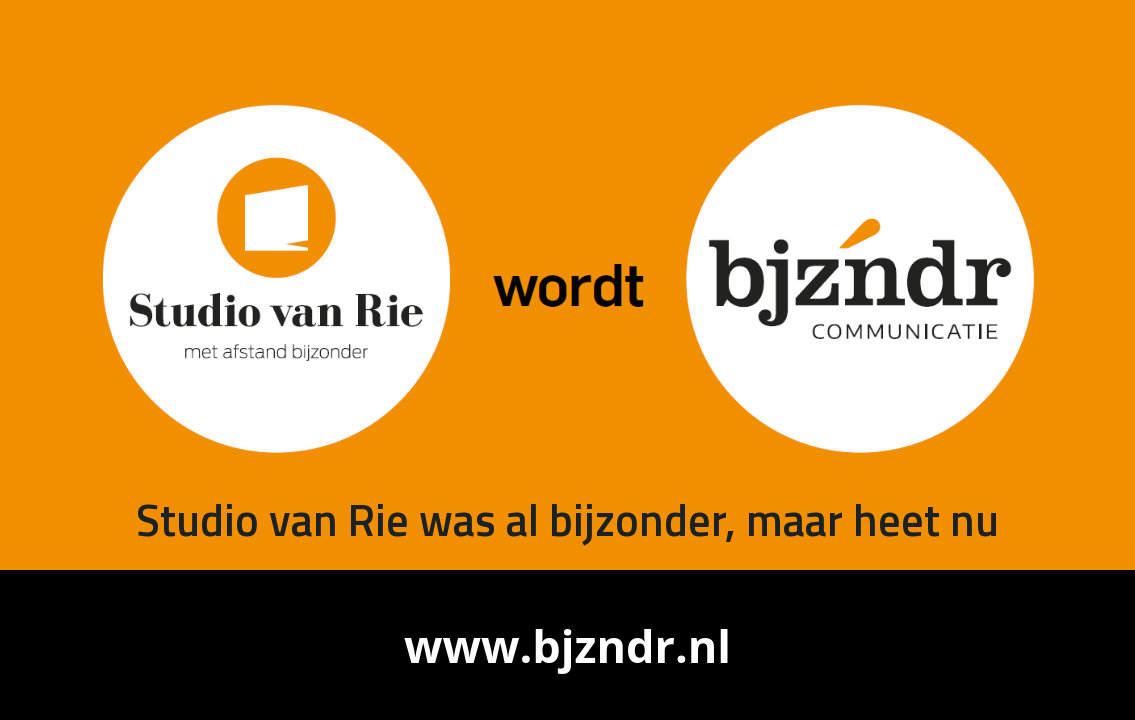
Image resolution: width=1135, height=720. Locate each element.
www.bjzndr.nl (567, 645)
